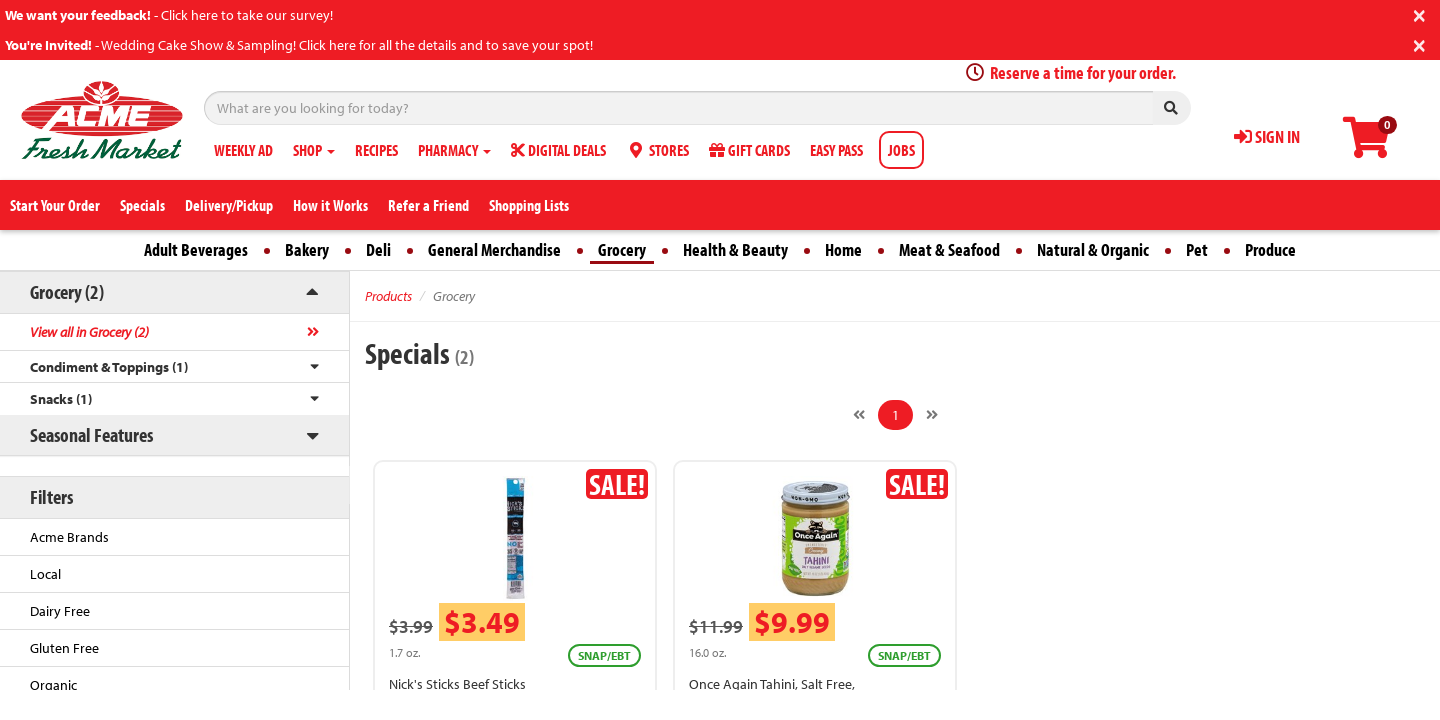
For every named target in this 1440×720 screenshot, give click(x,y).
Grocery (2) (67, 291)
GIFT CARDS (749, 150)
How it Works (330, 205)
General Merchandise (494, 249)
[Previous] (859, 415)
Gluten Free (64, 648)
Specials (142, 205)
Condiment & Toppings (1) (109, 367)
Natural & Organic (1093, 249)
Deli (378, 249)
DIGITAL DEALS (558, 150)
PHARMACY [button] (454, 150)
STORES (657, 150)
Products (388, 296)
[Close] (1419, 13)
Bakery (307, 249)
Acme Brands (69, 537)
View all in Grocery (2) (89, 332)
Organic (53, 685)
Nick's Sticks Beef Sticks (457, 684)
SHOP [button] (314, 150)
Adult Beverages (196, 249)
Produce (1270, 249)
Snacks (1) (61, 399)
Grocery (622, 249)
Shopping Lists (529, 205)
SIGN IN (1267, 136)
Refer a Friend (428, 205)
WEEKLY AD (243, 150)
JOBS (901, 150)
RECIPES (376, 150)
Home (843, 249)
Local (45, 574)
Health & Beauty (735, 249)
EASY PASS (836, 150)
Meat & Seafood (949, 249)
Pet (1197, 249)
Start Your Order (55, 205)
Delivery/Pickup (229, 205)
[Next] (932, 415)
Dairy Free (60, 611)
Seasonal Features (91, 434)
